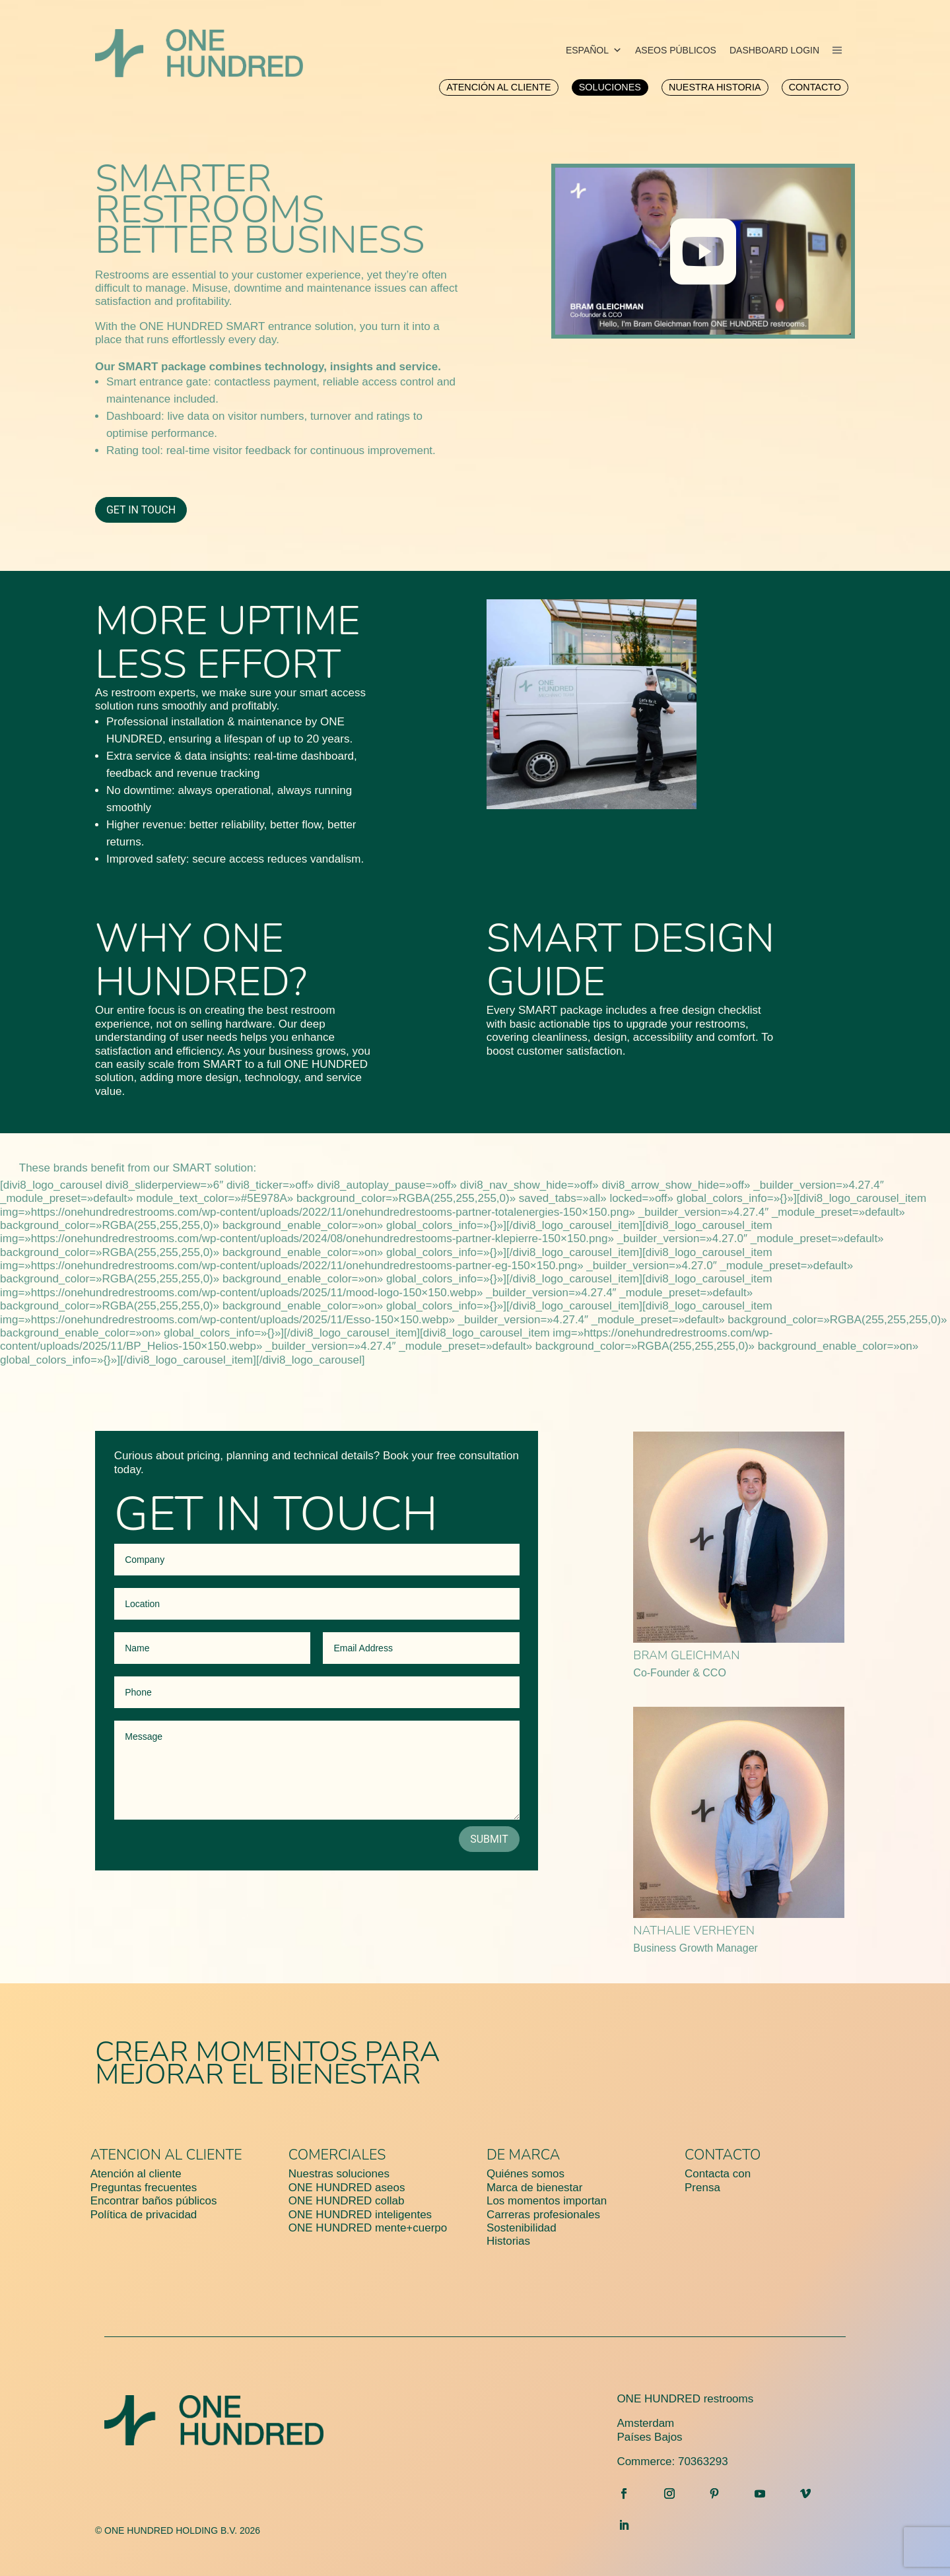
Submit (489, 1839)
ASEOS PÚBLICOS (675, 50)
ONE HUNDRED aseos (346, 2187)
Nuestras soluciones (339, 2173)
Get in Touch (141, 510)
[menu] (837, 50)
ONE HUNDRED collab (346, 2201)
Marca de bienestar (535, 2187)
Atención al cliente (136, 2173)
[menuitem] (498, 87)
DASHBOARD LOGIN (774, 50)
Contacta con (718, 2173)
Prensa (702, 2187)
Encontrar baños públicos (153, 2201)
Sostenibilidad (522, 2228)
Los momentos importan (547, 2201)
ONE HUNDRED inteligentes (360, 2214)
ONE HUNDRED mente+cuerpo (367, 2228)
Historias (508, 2241)
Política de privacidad (143, 2214)
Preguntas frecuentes (143, 2187)
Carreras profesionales (543, 2214)
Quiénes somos (525, 2173)
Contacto (723, 2155)
